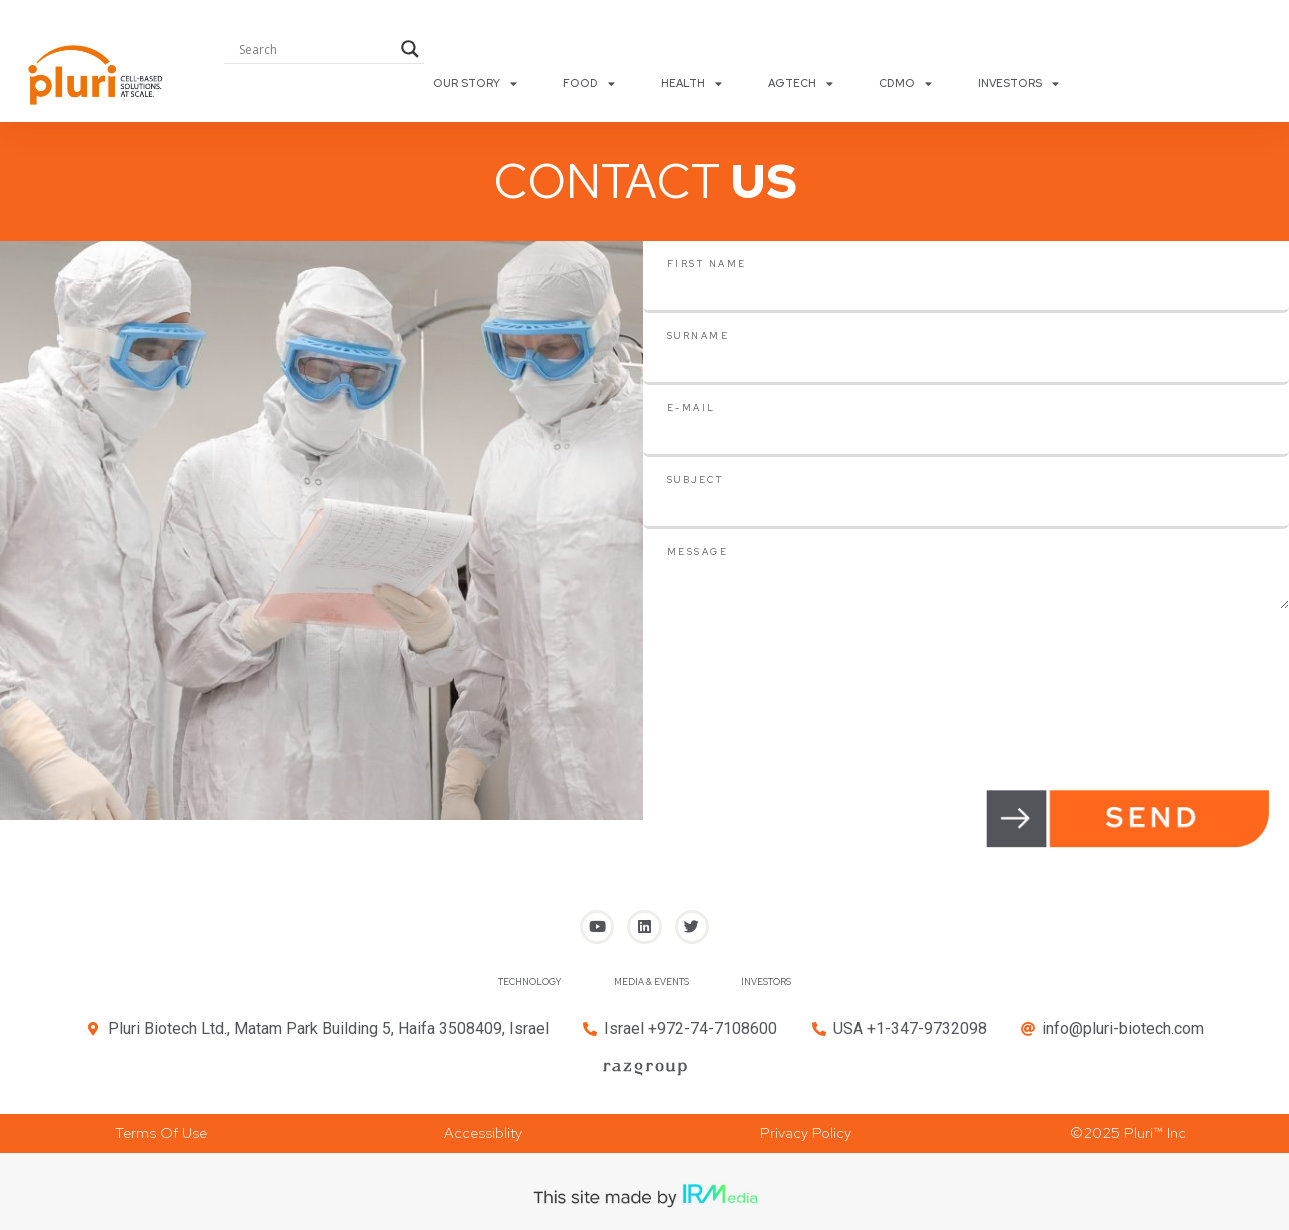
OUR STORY (475, 83)
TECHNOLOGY (495, 988)
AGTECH (800, 83)
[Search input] (315, 49)
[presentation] (795, 648)
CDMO (905, 83)
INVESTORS (1018, 83)
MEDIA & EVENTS (651, 988)
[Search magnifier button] (410, 49)
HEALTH (691, 83)
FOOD (589, 83)
